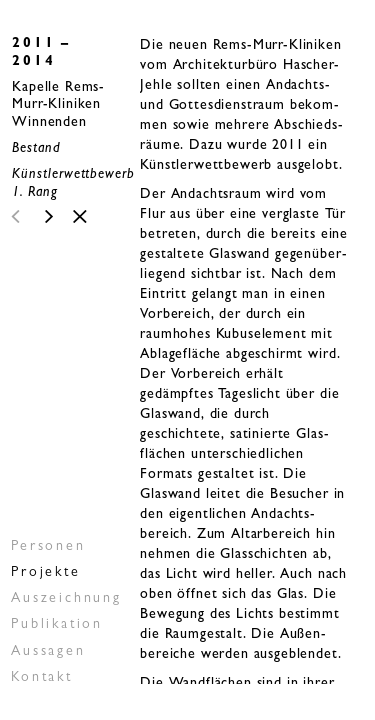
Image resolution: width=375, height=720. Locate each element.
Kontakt (42, 678)
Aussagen (48, 652)
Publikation (57, 625)
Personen (48, 547)
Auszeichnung (66, 599)
